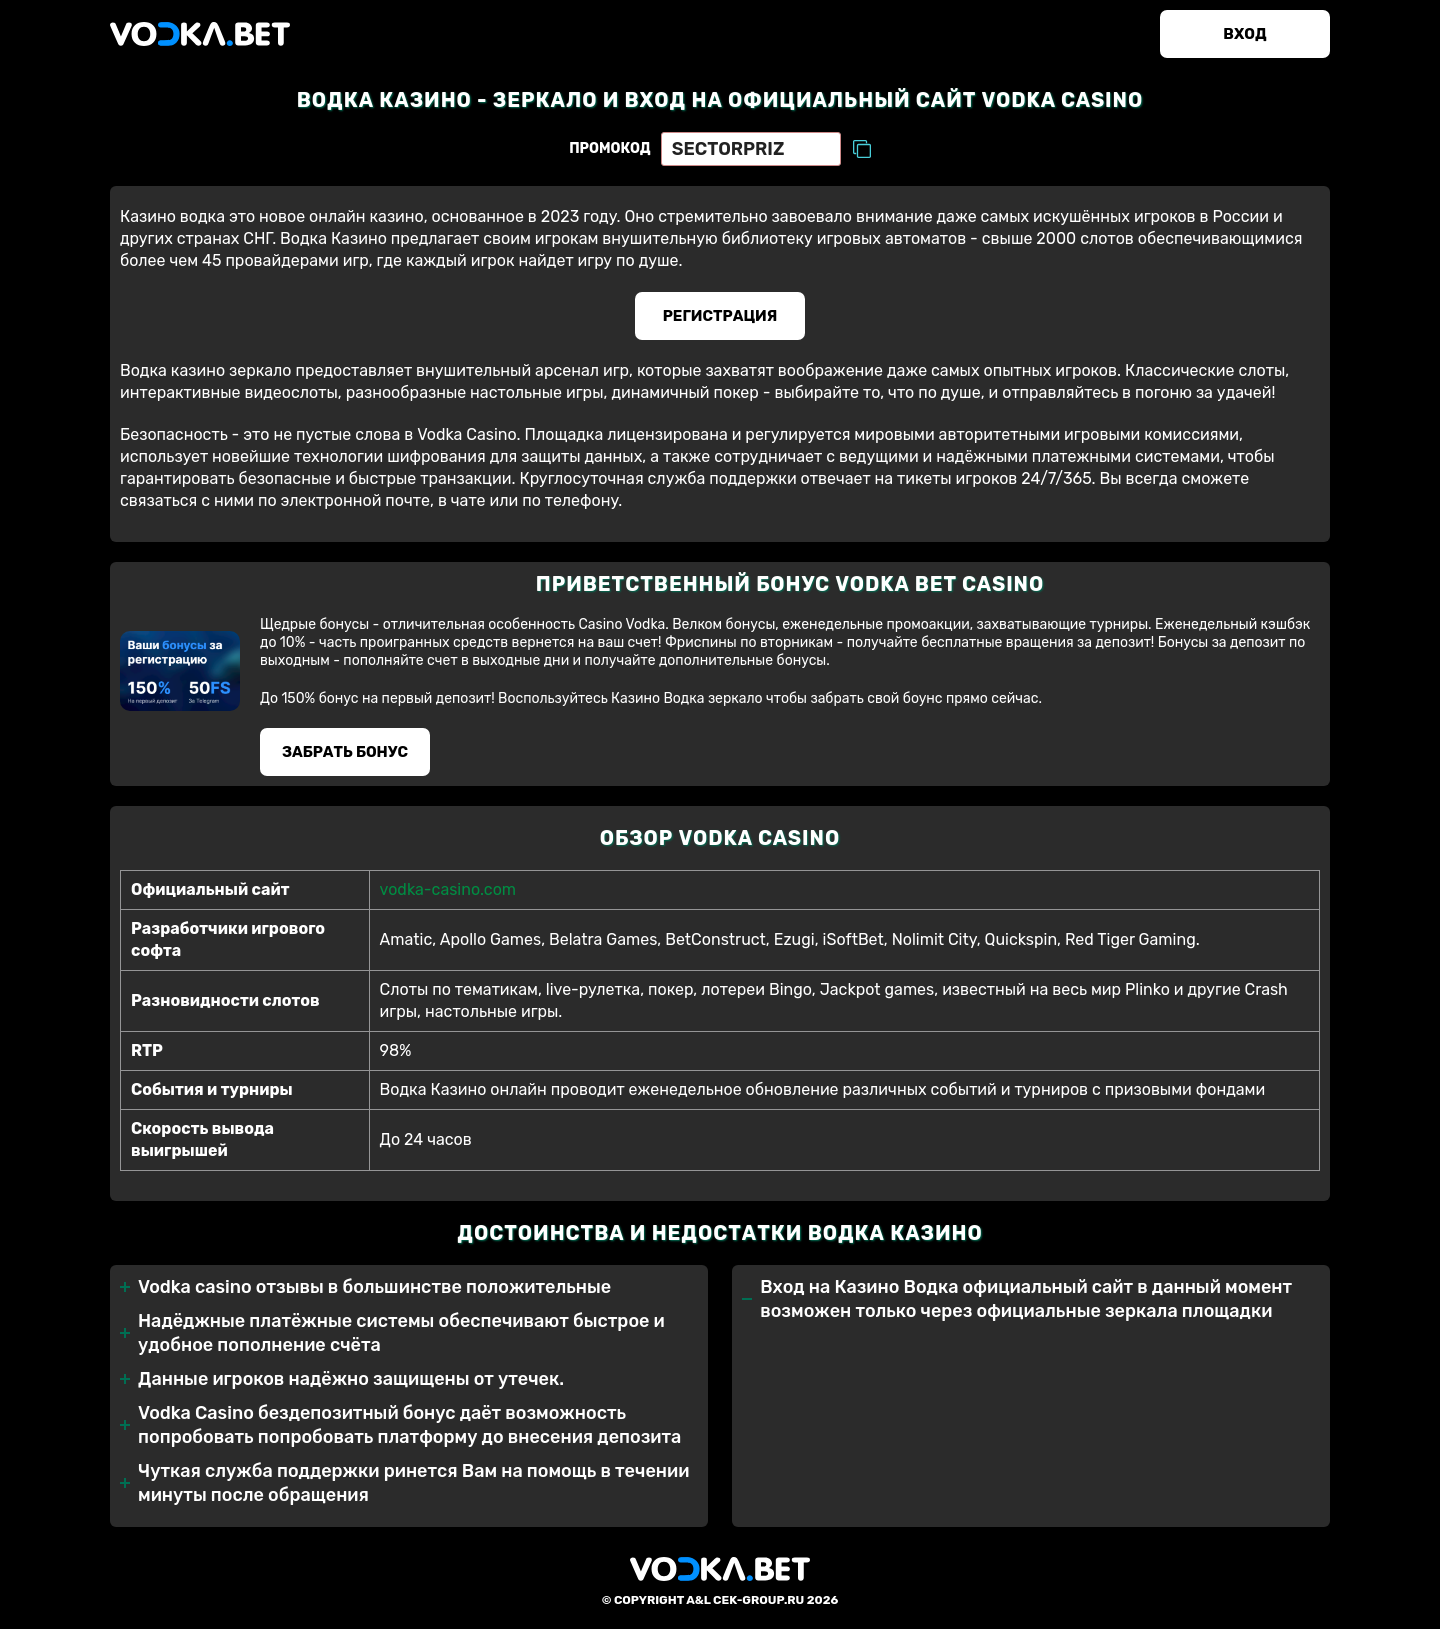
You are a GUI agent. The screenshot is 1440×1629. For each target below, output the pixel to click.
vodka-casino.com (448, 889)
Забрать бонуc (345, 752)
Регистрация (720, 316)
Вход (1244, 34)
